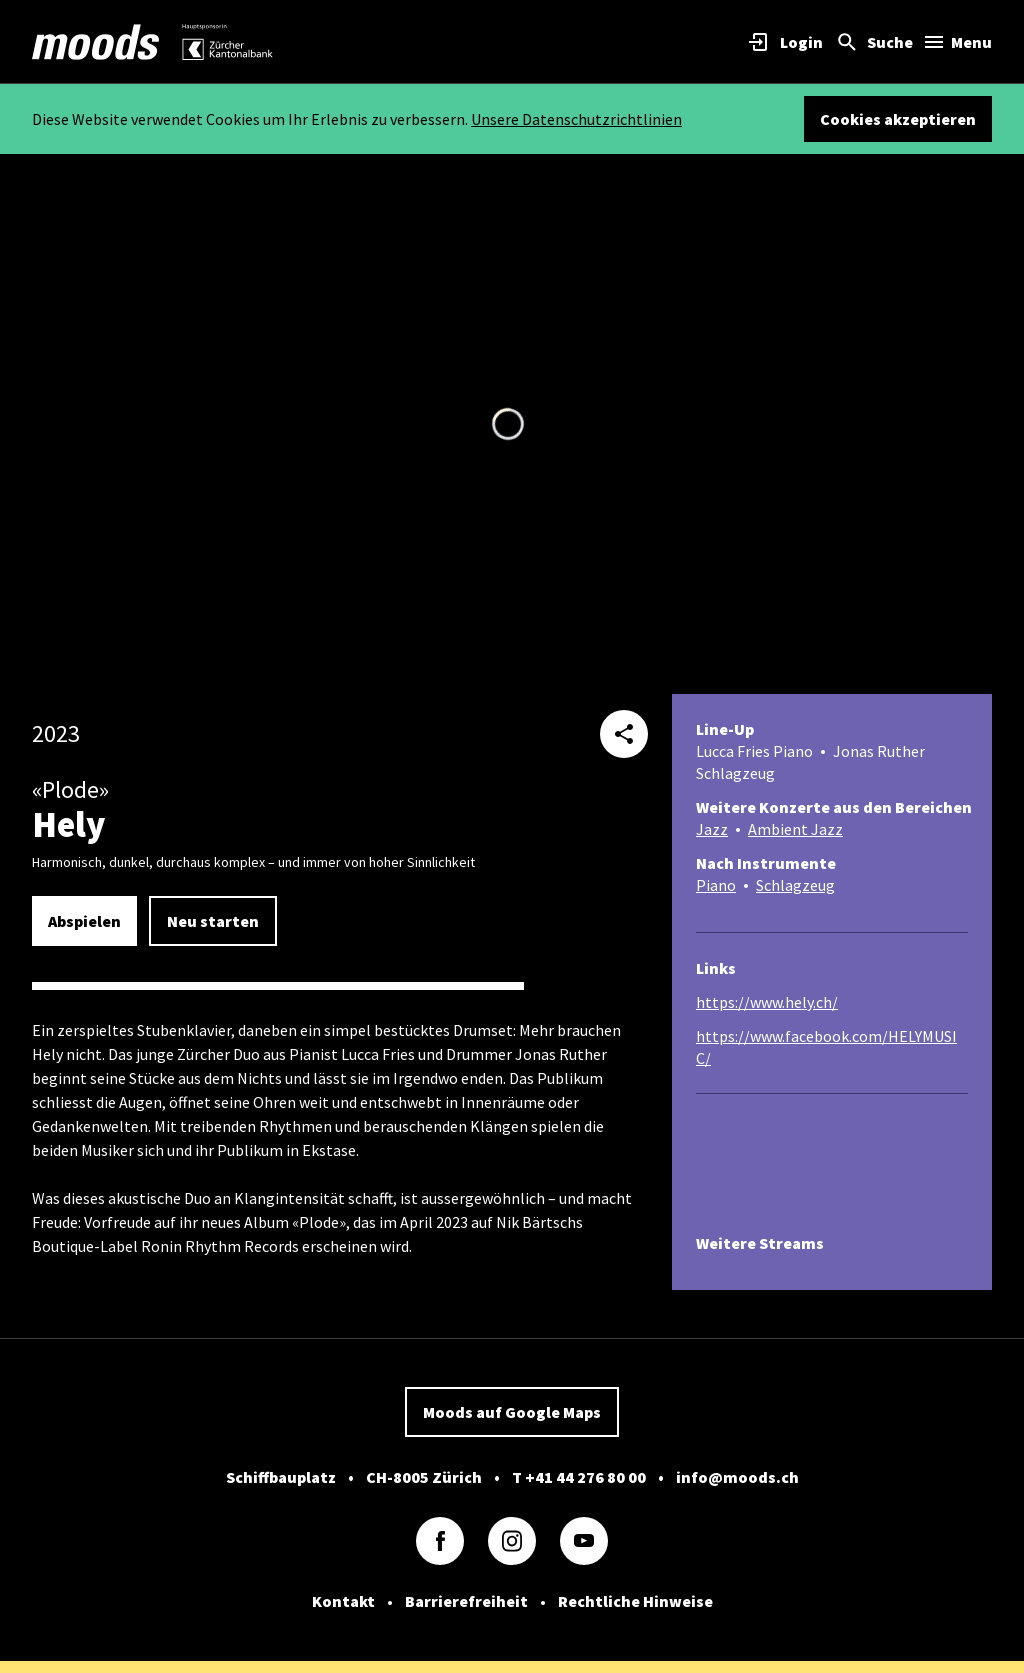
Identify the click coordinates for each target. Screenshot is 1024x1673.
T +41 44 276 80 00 (579, 1477)
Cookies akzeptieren (898, 119)
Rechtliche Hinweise (635, 1601)
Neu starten (213, 921)
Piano (716, 885)
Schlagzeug (795, 885)
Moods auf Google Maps (512, 1412)
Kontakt (343, 1601)
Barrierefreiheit (466, 1601)
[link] (96, 42)
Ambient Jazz (795, 829)
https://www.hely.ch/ (767, 1002)
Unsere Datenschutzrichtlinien (576, 119)
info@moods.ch (737, 1477)
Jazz (712, 829)
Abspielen (84, 921)
